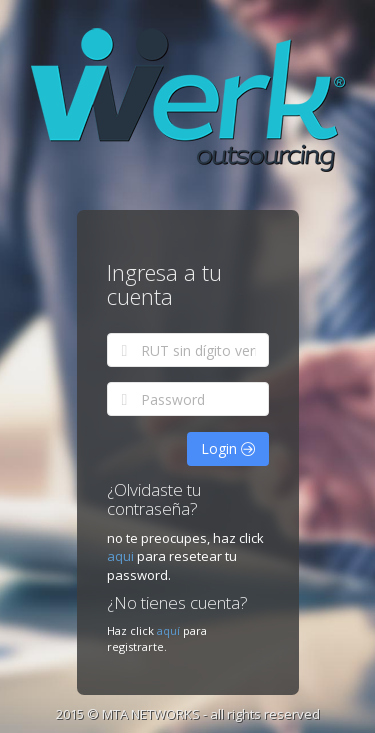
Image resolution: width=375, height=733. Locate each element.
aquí (168, 630)
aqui (122, 556)
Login (228, 448)
